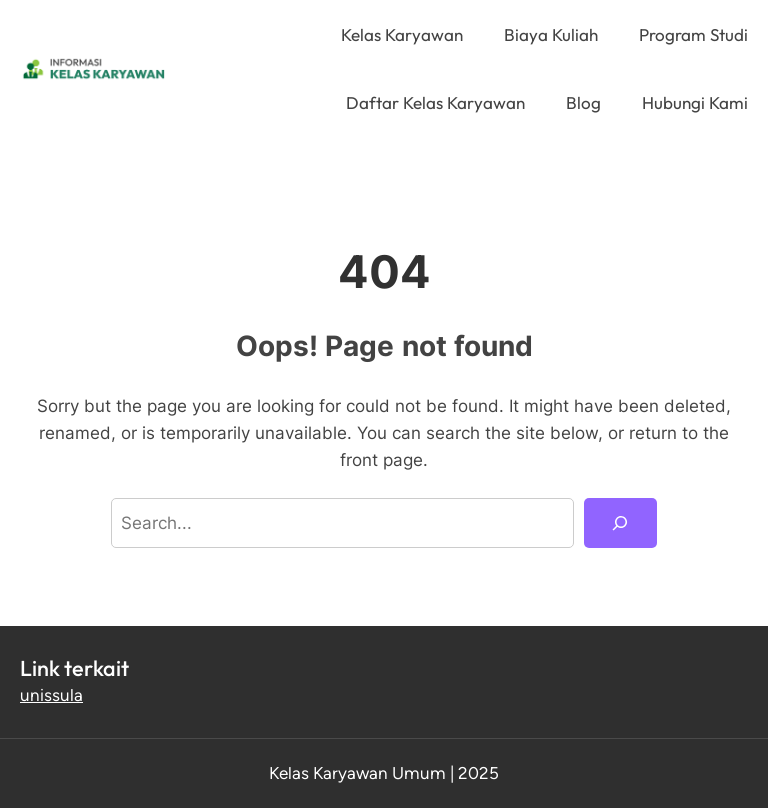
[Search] (620, 523)
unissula (51, 695)
